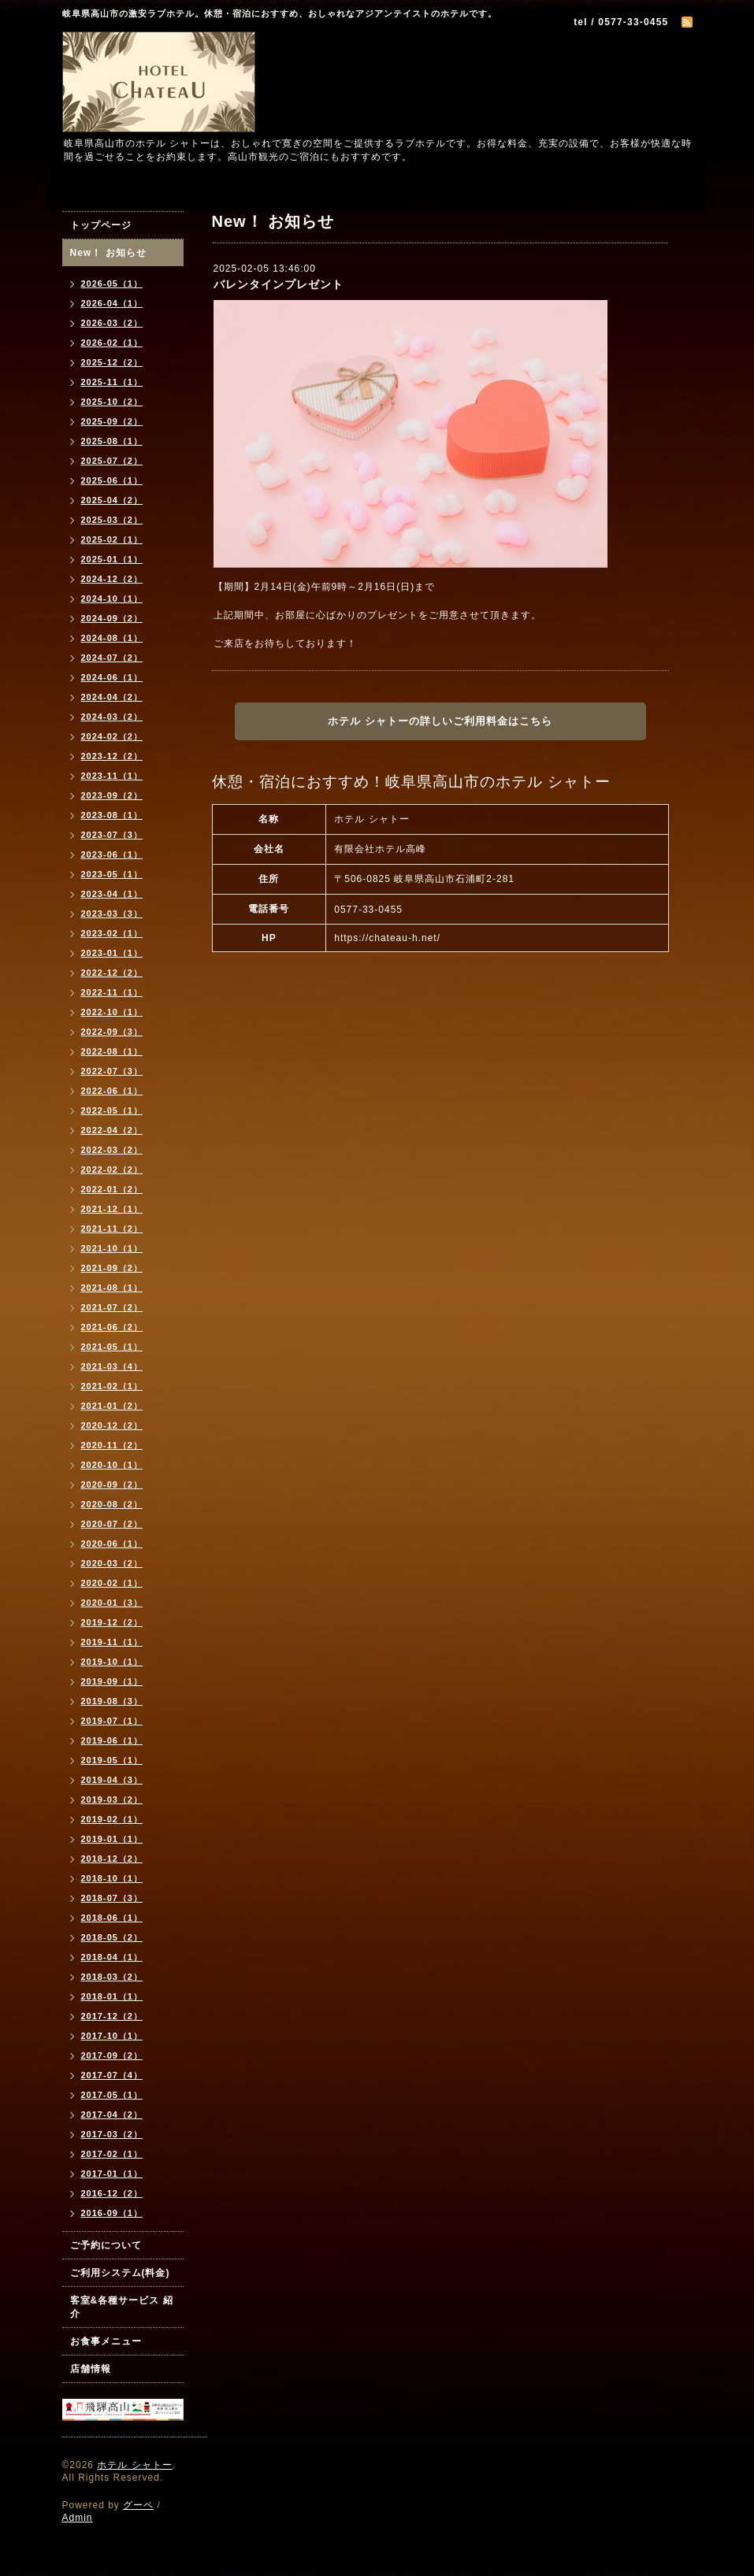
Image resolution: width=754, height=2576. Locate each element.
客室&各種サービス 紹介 (121, 2307)
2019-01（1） (112, 1839)
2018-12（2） (112, 1858)
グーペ (138, 2505)
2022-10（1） (112, 1012)
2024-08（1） (112, 638)
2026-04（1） (112, 303)
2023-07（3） (112, 835)
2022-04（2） (112, 1130)
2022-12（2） (112, 972)
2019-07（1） (112, 1720)
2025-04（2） (112, 500)
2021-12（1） (112, 1209)
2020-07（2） (112, 1524)
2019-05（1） (112, 1760)
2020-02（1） (112, 1583)
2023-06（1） (112, 854)
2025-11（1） (112, 382)
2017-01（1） (112, 2173)
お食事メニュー (106, 2341)
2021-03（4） (112, 1366)
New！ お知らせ (108, 252)
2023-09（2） (112, 795)
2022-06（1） (112, 1090)
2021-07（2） (112, 1307)
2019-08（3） (112, 1701)
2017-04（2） (112, 2114)
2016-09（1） (112, 2213)
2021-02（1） (112, 1386)
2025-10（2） (112, 401)
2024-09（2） (112, 618)
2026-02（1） (112, 342)
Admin (77, 2517)
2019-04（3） (112, 1780)
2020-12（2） (112, 1425)
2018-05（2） (112, 1937)
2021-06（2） (112, 1327)
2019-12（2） (112, 1622)
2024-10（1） (112, 598)
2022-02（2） (112, 1169)
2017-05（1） (112, 2095)
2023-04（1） (112, 894)
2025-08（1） (112, 441)
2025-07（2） (112, 460)
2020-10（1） (112, 1465)
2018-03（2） (112, 1976)
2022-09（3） (112, 1031)
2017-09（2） (112, 2055)
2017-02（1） (112, 2154)
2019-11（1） (112, 1642)
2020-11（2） (112, 1445)
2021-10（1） (112, 1248)
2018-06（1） (112, 1917)
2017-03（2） (112, 2134)
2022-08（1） (112, 1051)
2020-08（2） (112, 1504)
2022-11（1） (112, 992)
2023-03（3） (112, 913)
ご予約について (106, 2245)
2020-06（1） (112, 1543)
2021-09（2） (112, 1268)
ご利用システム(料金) (120, 2272)
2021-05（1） (112, 1346)
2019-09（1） (112, 1681)
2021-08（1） (112, 1287)
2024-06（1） (112, 677)
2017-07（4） (112, 2075)
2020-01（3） (112, 1602)
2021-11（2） (112, 1228)
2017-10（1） (112, 2035)
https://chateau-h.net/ (387, 937)
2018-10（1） (112, 1878)
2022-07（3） (112, 1071)
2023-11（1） (112, 775)
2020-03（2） (112, 1563)
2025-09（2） (112, 421)
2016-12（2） (112, 2193)
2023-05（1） (112, 874)
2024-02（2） (112, 736)
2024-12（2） (112, 579)
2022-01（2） (112, 1189)
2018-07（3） (112, 1898)
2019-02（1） (112, 1819)
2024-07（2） (112, 657)
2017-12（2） (112, 2016)
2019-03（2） (112, 1799)
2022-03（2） (112, 1150)
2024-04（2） (112, 697)
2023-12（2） (112, 756)
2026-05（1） (112, 283)
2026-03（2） (112, 323)
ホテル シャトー (134, 2464)
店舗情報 (90, 2368)
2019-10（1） (112, 1661)
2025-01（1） (112, 559)
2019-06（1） (112, 1740)
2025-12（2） (112, 362)
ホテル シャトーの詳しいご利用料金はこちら (440, 721)
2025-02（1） (112, 539)
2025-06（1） (112, 480)
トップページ (101, 225)
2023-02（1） (112, 933)
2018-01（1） (112, 1996)
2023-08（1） (112, 815)
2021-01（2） (112, 1405)
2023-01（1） (112, 953)
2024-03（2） (112, 716)
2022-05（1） (112, 1110)
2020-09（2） (112, 1484)
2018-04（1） (112, 1957)
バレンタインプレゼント (279, 284)
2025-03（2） (112, 519)
